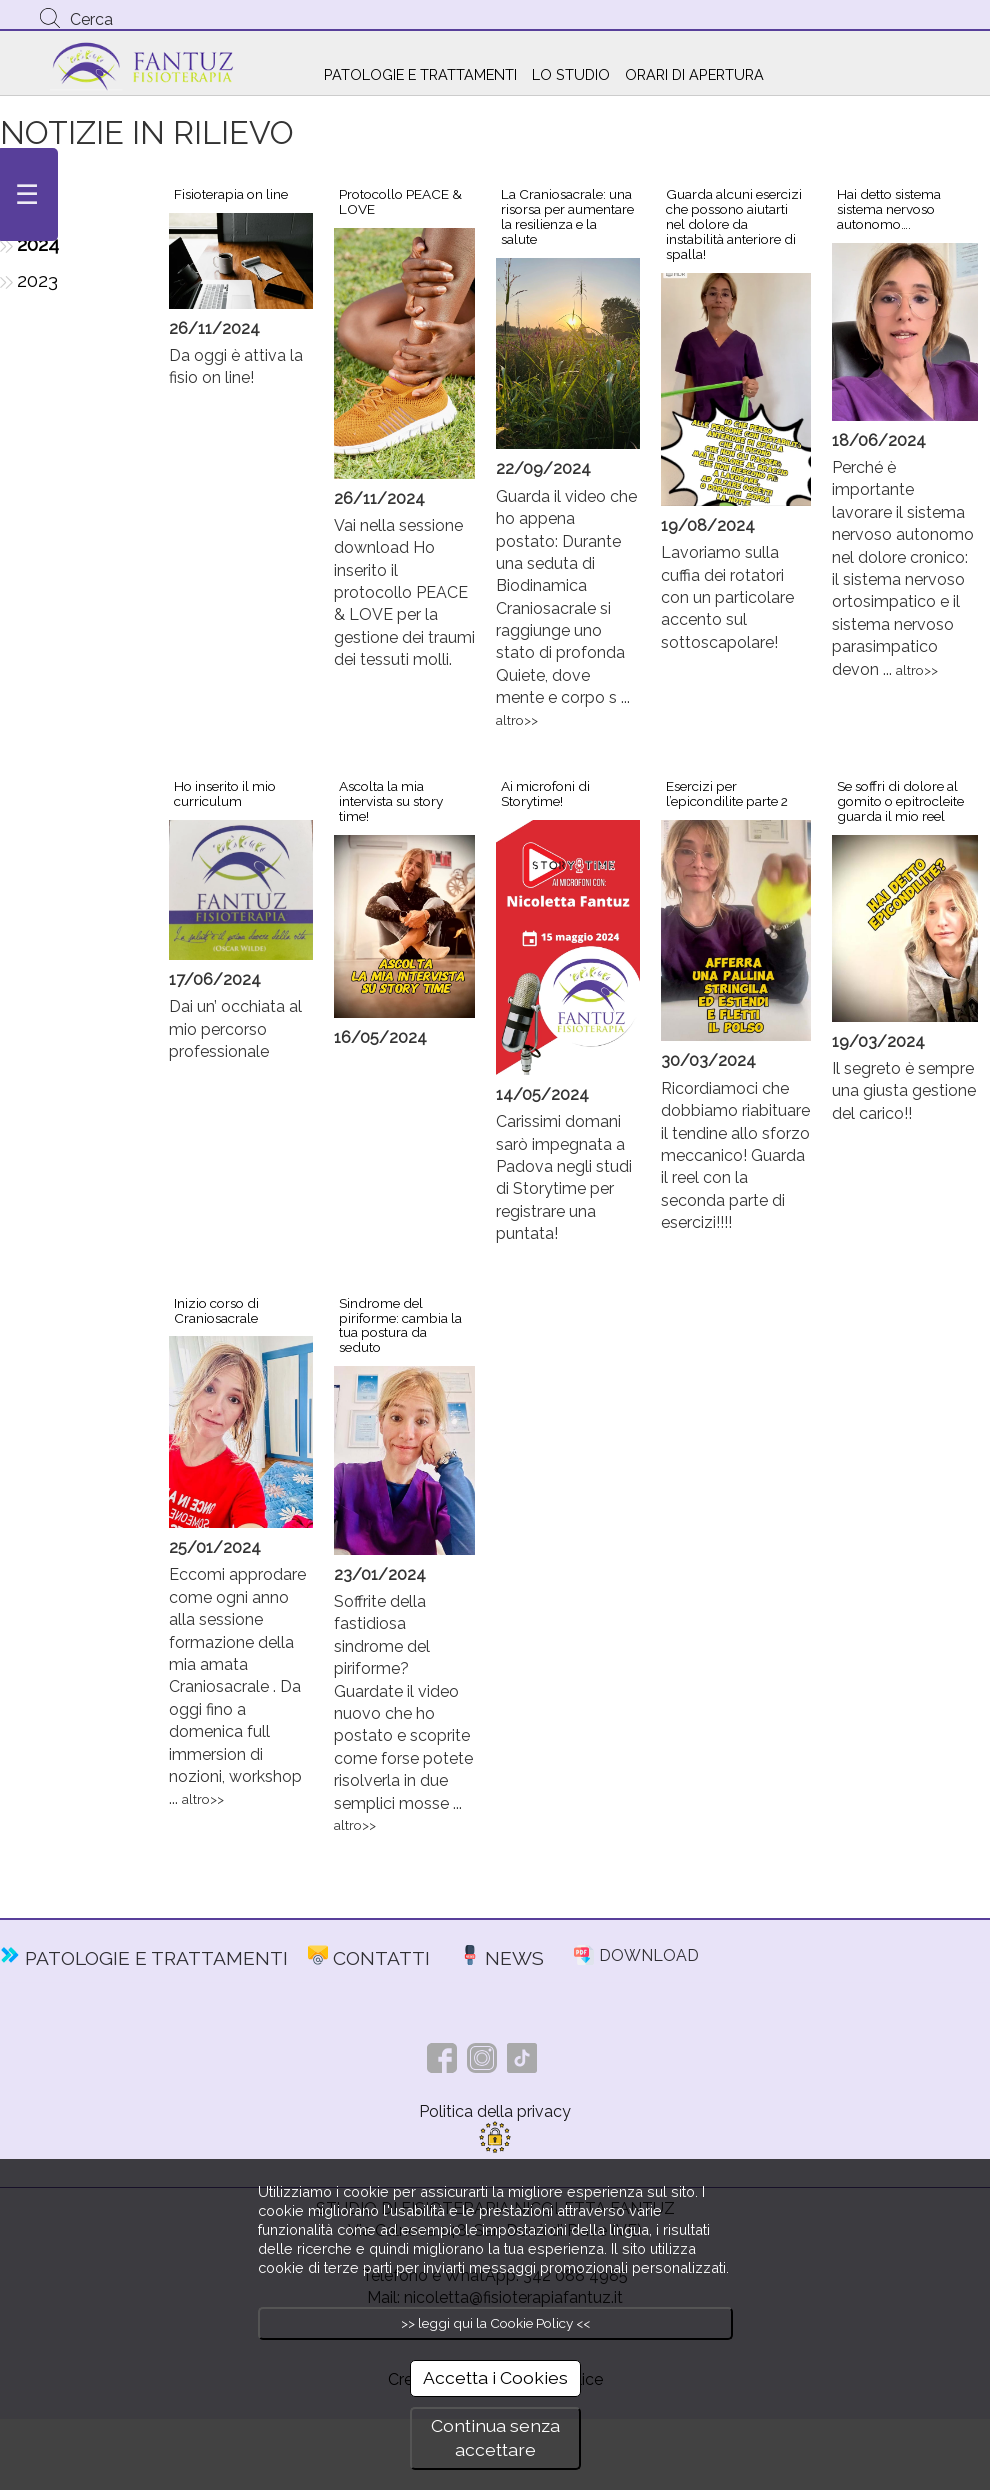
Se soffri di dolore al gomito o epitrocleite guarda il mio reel (900, 801)
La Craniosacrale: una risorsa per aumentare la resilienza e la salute (567, 216)
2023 (37, 280)
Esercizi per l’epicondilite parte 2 (727, 793)
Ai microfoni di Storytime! (545, 793)
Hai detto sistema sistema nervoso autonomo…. (889, 209)
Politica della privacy (495, 2111)
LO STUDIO (571, 74)
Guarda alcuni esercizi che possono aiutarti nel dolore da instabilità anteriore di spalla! (734, 224)
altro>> (517, 720)
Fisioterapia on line (231, 194)
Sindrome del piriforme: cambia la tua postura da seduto (400, 1325)
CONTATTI (381, 1958)
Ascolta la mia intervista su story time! (391, 801)
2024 (38, 244)
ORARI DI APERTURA (694, 74)
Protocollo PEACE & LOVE (400, 201)
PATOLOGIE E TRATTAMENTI (420, 74)
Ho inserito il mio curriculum (225, 793)
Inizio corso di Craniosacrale (216, 1310)
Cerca (91, 19)
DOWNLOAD (649, 1955)
